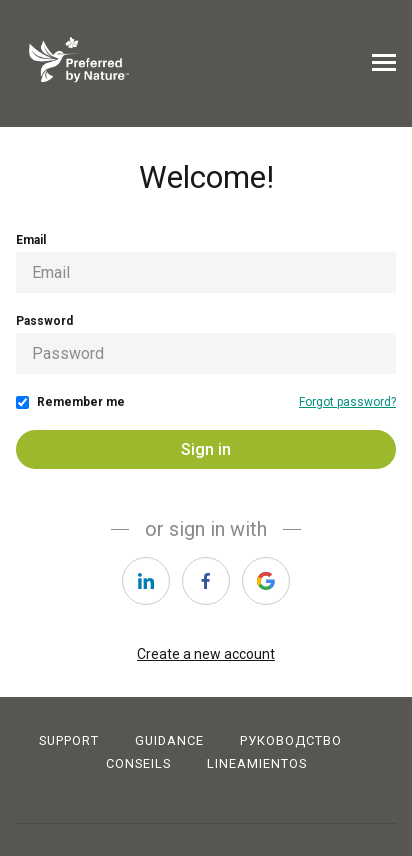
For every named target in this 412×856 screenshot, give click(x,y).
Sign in (206, 449)
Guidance (169, 740)
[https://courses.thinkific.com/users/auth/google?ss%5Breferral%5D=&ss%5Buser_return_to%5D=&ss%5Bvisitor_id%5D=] (266, 581)
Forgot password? (347, 402)
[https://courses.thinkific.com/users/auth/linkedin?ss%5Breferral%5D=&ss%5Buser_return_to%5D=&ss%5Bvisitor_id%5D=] (146, 581)
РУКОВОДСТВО (291, 740)
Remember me (81, 402)
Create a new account (206, 654)
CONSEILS (138, 763)
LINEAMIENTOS (257, 763)
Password (44, 321)
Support (69, 740)
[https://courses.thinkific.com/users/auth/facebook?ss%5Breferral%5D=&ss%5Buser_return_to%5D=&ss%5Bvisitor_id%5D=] (206, 581)
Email (31, 240)
